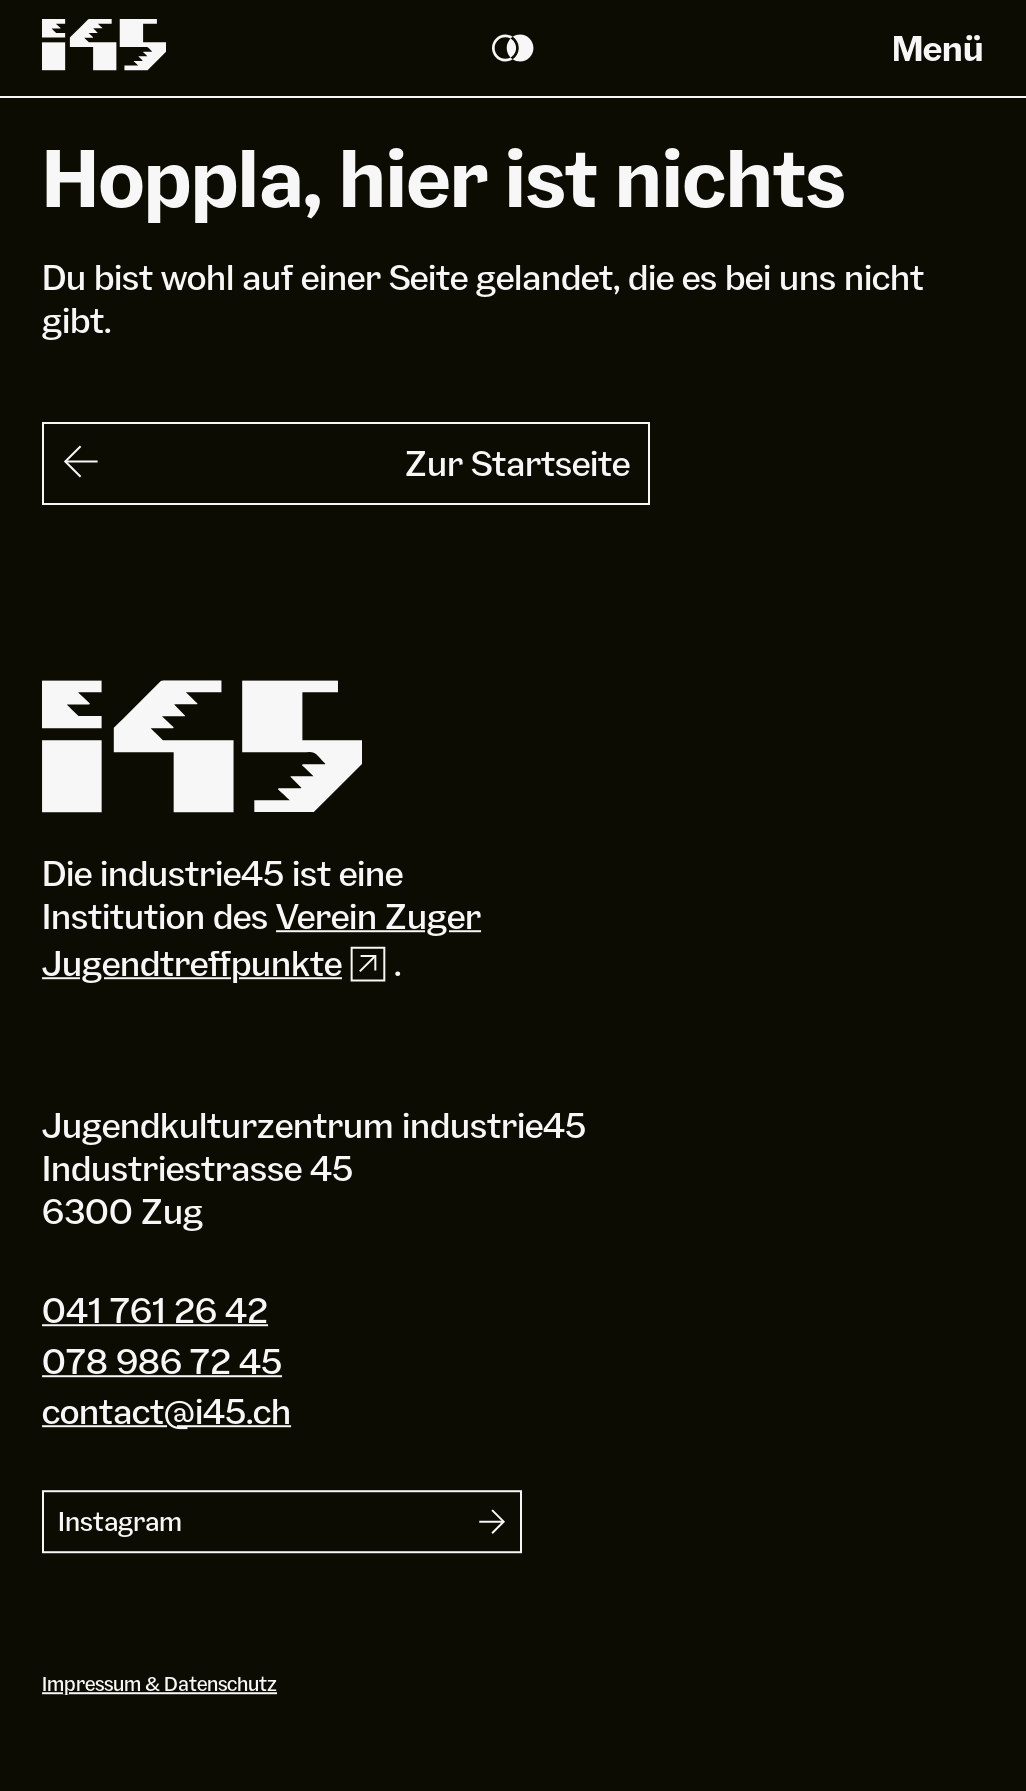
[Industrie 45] (202, 747)
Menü (938, 48)
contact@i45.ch (166, 1411)
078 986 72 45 (162, 1361)
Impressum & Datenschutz (159, 1683)
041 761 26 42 (155, 1311)
